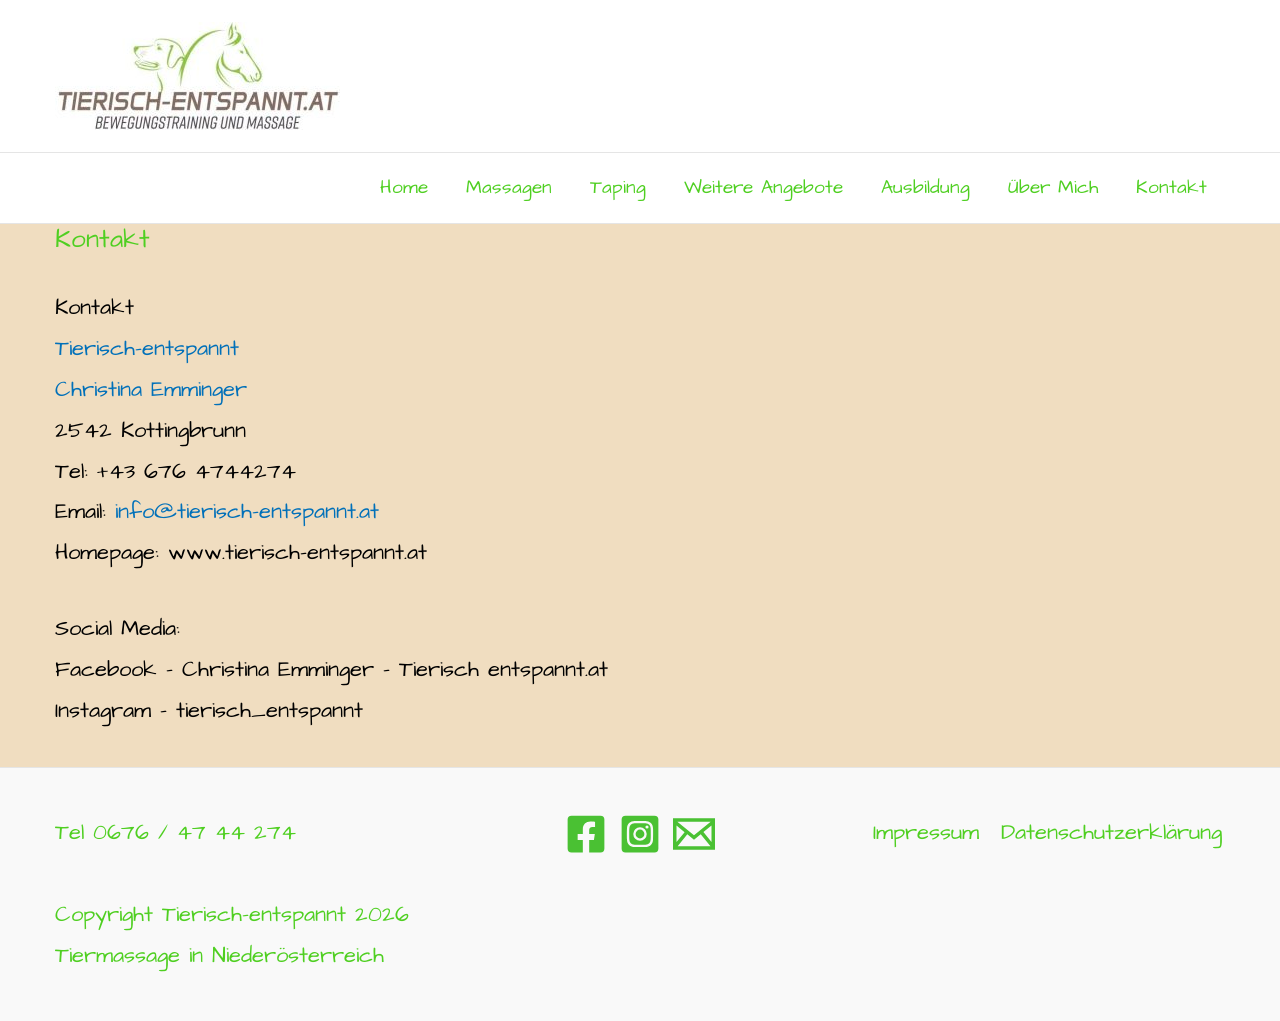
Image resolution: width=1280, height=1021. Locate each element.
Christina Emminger (151, 389)
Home (404, 187)
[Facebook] (586, 834)
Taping (618, 187)
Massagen (509, 187)
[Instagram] (640, 834)
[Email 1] (694, 834)
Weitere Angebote (763, 187)
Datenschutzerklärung (1111, 832)
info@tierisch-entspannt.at (247, 511)
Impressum (926, 832)
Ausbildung (925, 187)
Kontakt (1171, 187)
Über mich (1053, 187)
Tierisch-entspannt (147, 348)
